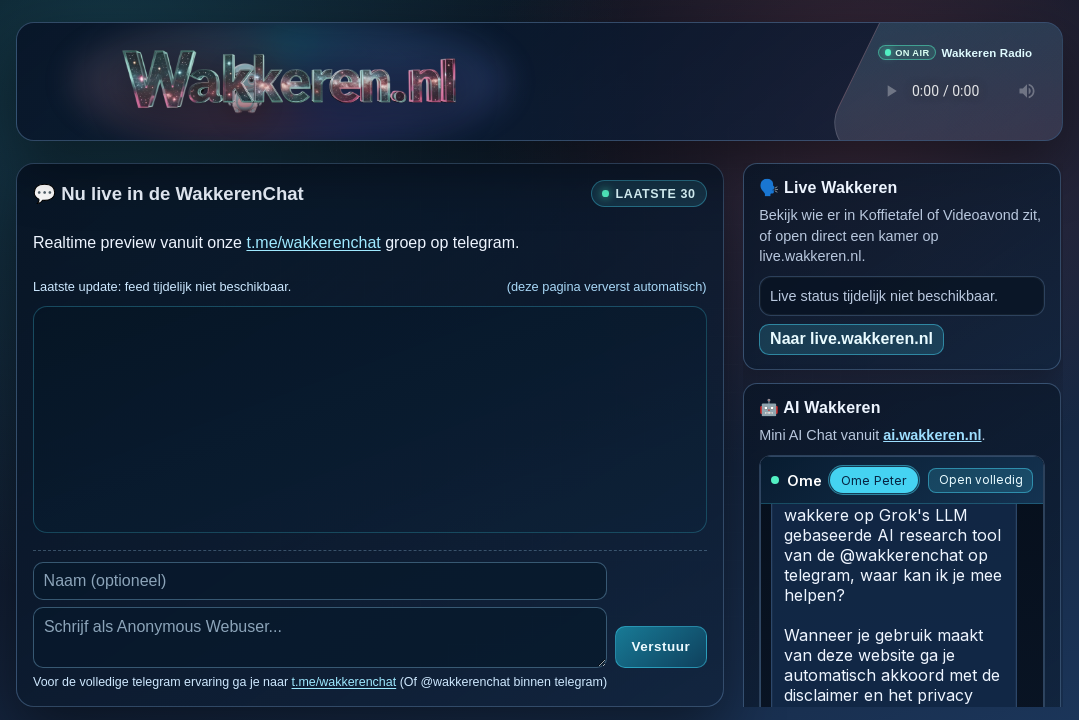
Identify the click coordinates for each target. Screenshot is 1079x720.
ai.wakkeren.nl (932, 434)
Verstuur (661, 646)
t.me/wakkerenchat (313, 241)
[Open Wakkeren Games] (245, 75)
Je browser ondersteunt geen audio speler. (955, 91)
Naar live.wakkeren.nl (851, 337)
